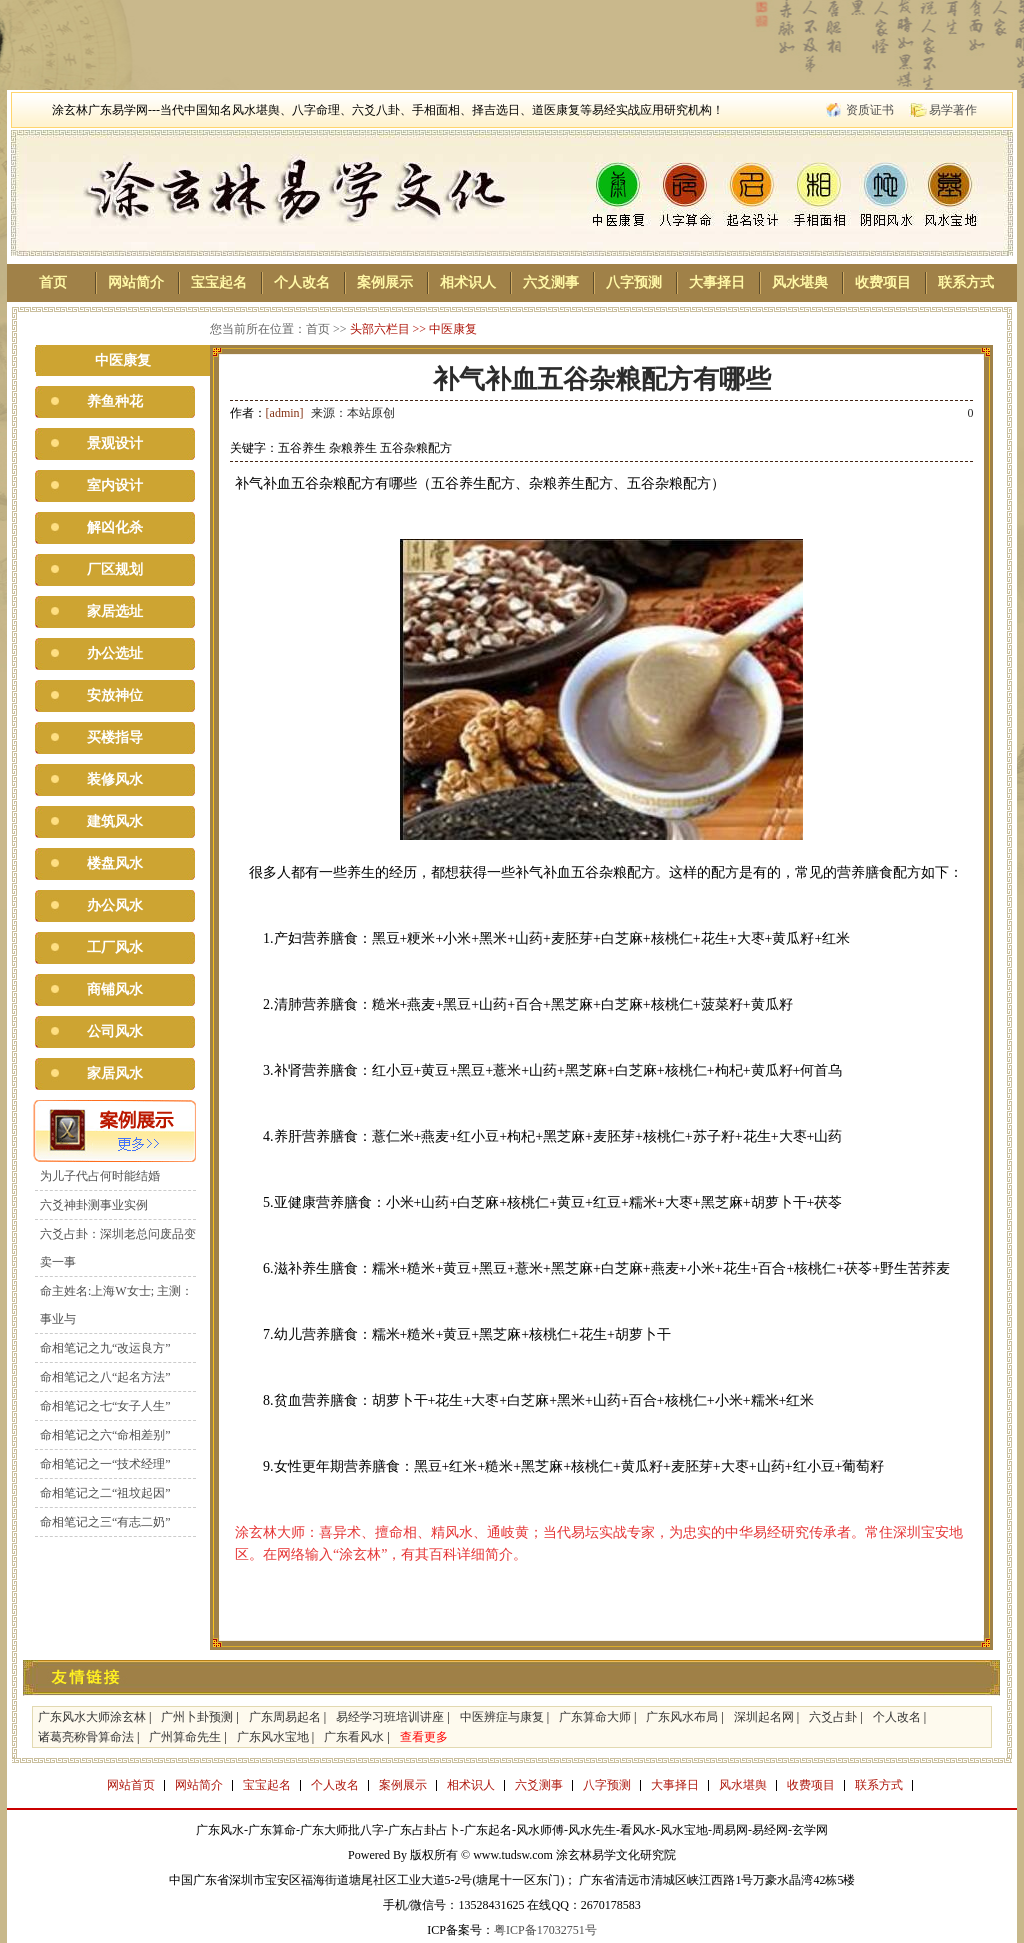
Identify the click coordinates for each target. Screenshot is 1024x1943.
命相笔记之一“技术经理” (105, 1464)
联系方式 (966, 282)
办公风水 (115, 905)
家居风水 (115, 1073)
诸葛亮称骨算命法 (86, 1737)
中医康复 (453, 329)
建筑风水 (115, 821)
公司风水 (115, 1031)
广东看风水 (354, 1737)
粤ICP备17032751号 (545, 1930)
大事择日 (717, 282)
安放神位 (115, 695)
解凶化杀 (115, 527)
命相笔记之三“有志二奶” (105, 1522)
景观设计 (115, 443)
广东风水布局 (682, 1717)
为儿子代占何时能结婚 (100, 1176)
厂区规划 (115, 569)
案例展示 (385, 282)
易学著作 (953, 110)
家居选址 (115, 611)
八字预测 (634, 282)
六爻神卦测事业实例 (94, 1205)
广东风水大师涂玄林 (92, 1717)
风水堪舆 (800, 282)
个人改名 (302, 282)
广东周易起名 (285, 1717)
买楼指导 (115, 737)
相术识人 (468, 282)
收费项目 (883, 282)
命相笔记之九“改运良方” (105, 1348)
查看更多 (424, 1737)
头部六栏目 (380, 329)
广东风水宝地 (273, 1737)
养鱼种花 (115, 401)
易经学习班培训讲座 (390, 1717)
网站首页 (131, 1785)
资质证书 (870, 110)
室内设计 (115, 485)
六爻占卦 (833, 1717)
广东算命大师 (595, 1717)
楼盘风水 (115, 863)
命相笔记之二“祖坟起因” (105, 1493)
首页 (53, 282)
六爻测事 (551, 282)
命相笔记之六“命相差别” (105, 1435)
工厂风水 (115, 947)
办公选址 (115, 653)
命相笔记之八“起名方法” (105, 1377)
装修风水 (115, 779)
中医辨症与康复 (502, 1717)
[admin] (285, 413)
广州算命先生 (185, 1737)
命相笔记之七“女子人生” (105, 1406)
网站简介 (136, 282)
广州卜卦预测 (197, 1717)
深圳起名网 (764, 1717)
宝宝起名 (219, 282)
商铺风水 (115, 989)
